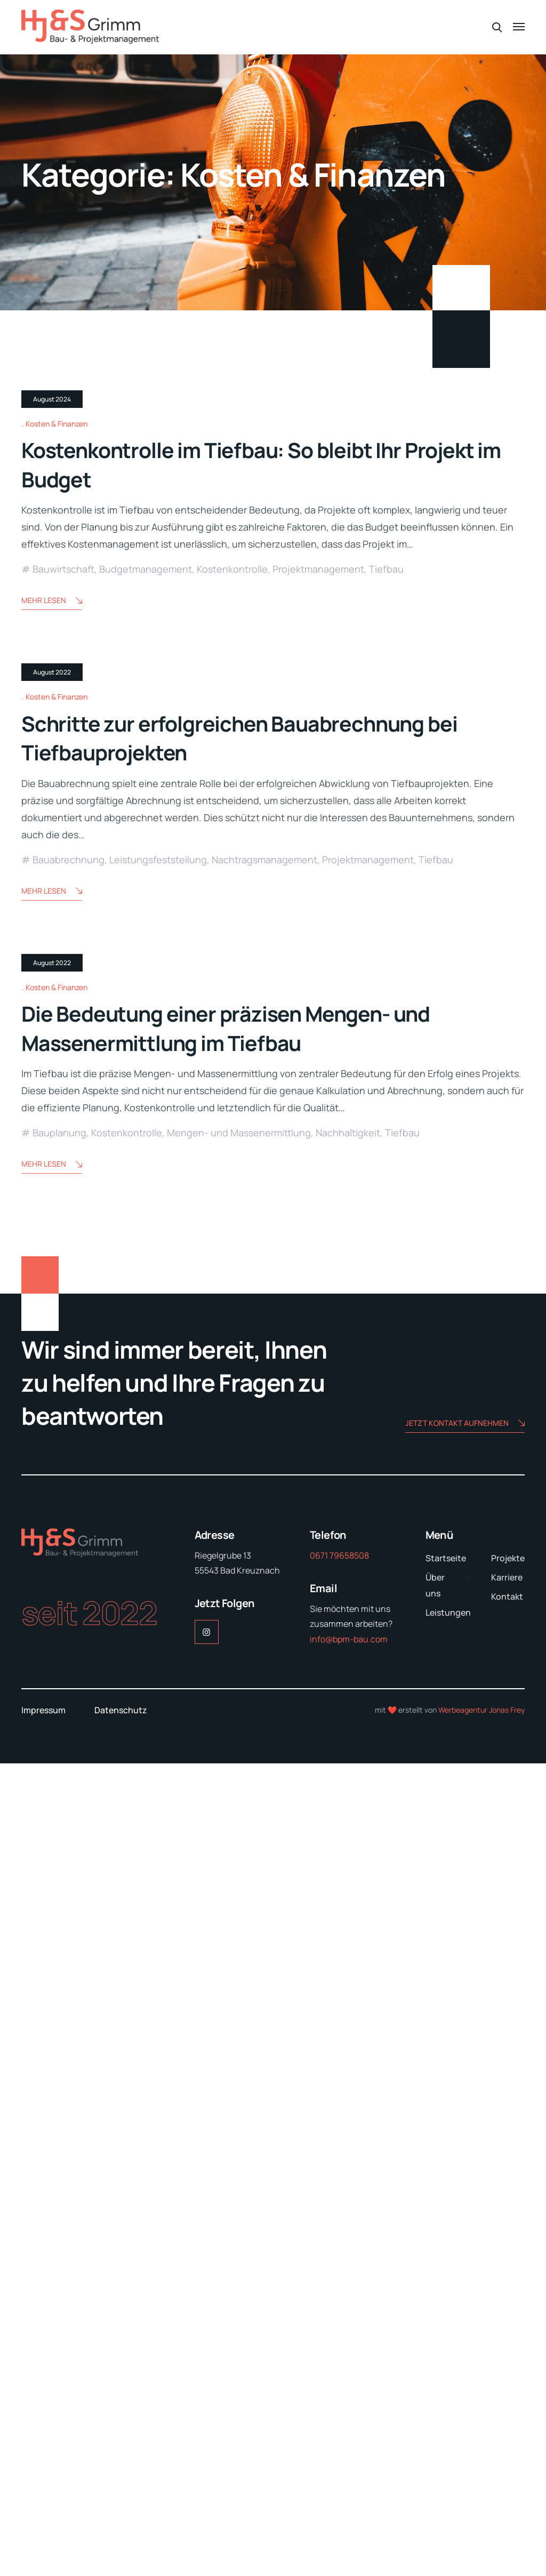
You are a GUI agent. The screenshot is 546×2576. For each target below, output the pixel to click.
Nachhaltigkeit (348, 1945)
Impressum (43, 2523)
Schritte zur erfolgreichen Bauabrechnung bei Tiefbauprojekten (271, 1287)
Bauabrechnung (69, 1409)
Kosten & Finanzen (56, 699)
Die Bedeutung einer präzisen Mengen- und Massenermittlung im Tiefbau (256, 1841)
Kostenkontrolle (232, 844)
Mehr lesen (51, 876)
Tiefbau (386, 844)
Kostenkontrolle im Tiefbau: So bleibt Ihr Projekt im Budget (239, 739)
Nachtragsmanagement (264, 1409)
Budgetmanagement (145, 844)
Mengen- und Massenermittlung (239, 1945)
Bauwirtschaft (63, 844)
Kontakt (507, 2409)
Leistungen (448, 2425)
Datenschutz (120, 2523)
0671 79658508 (339, 2368)
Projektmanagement (318, 844)
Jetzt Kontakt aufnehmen (465, 2236)
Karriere (507, 2390)
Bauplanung (59, 1945)
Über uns (435, 2398)
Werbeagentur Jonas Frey (481, 2522)
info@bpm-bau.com (349, 2452)
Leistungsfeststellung (158, 1409)
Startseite (445, 2371)
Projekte (508, 2371)
